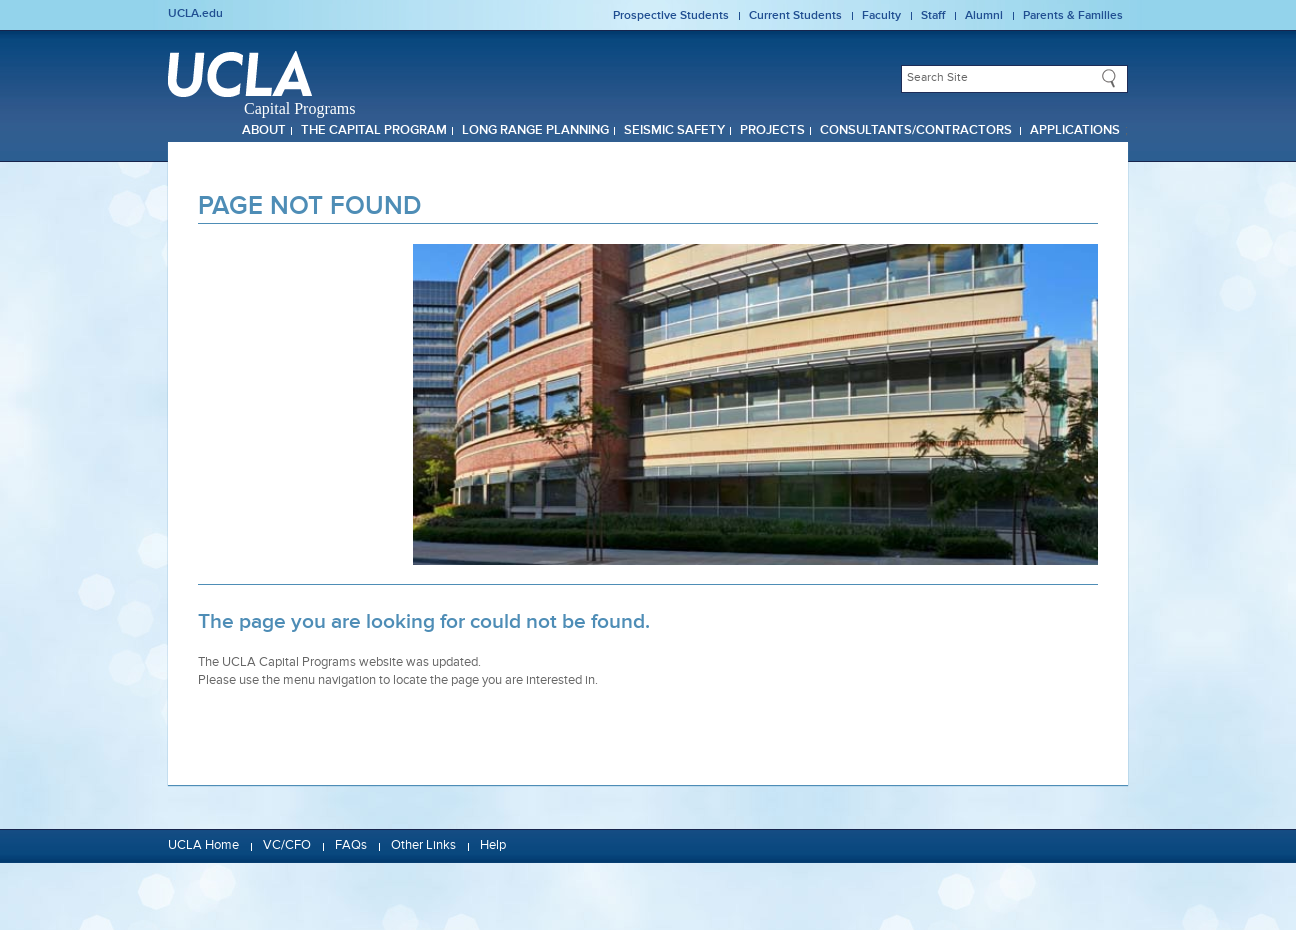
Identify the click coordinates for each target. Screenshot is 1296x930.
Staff (933, 16)
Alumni (984, 16)
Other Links (423, 845)
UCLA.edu (195, 14)
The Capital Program (374, 130)
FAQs (351, 845)
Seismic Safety (674, 130)
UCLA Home (203, 845)
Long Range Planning (535, 130)
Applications (1075, 130)
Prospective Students (671, 16)
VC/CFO (287, 845)
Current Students (795, 16)
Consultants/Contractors (917, 130)
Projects (772, 130)
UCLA (240, 74)
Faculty (881, 16)
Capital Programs (300, 108)
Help (493, 845)
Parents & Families (1073, 16)
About (264, 130)
